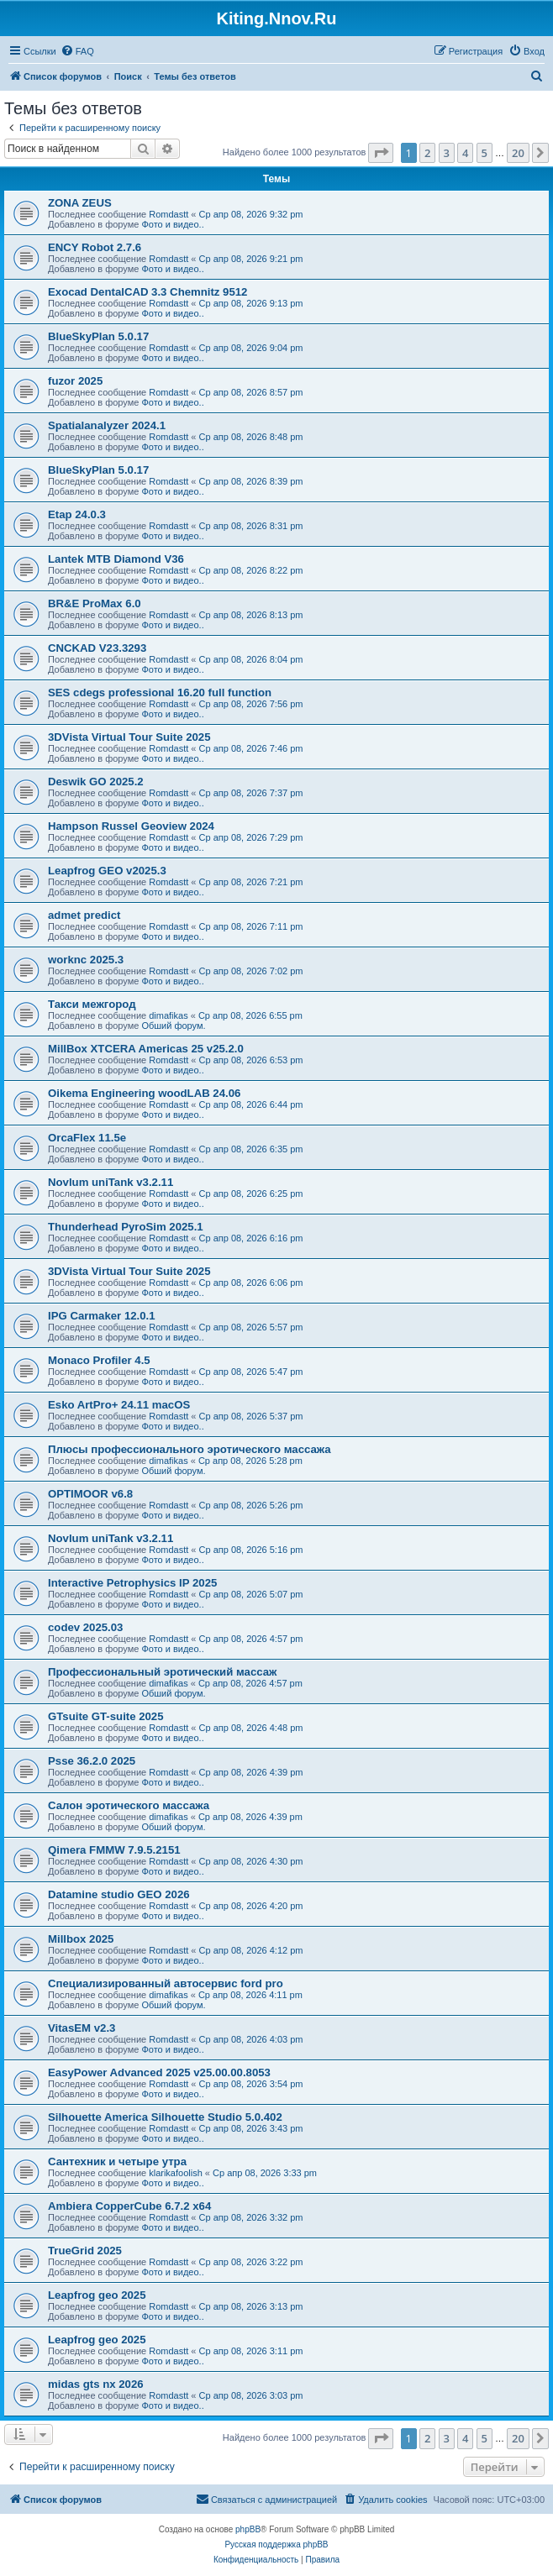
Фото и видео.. (172, 224)
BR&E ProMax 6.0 (94, 603)
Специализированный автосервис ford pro (165, 1983)
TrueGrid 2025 (85, 2250)
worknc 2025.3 (86, 959)
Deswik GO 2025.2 (96, 781)
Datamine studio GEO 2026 (119, 1894)
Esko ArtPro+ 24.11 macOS (119, 1404)
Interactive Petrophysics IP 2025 (132, 1583)
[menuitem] (77, 51)
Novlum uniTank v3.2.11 (110, 1182)
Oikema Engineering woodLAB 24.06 (144, 1093)
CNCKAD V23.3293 (97, 648)
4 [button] (465, 152)
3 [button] (447, 152)
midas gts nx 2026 (96, 2384)
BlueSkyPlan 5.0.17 (98, 336)
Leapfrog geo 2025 (97, 2295)
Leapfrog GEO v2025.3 (107, 870)
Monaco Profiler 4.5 (99, 1360)
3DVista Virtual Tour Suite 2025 (129, 737)
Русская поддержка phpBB (276, 2544)
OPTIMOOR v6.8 (90, 1493)
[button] (380, 153)
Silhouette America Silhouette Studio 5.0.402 (165, 2117)
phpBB (248, 2529)
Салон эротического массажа (128, 1805)
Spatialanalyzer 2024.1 (107, 425)
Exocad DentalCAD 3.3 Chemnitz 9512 (147, 292)
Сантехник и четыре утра (117, 2161)
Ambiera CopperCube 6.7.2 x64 (129, 2206)
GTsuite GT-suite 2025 (106, 1716)
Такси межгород (92, 1004)
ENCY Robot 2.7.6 (94, 247)
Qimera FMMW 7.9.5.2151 (114, 1850)
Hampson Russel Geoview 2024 (131, 826)
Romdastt (168, 214)
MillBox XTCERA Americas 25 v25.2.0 (146, 1048)
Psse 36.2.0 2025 (91, 1761)
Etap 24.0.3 (77, 514)
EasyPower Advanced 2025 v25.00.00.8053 (159, 2072)
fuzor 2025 (75, 381)
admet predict (84, 915)
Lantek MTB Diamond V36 (116, 559)
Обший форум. (173, 1025)
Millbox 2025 (80, 1939)
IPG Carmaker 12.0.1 (101, 1315)
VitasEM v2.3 (81, 2028)
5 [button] (484, 152)
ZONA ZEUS (80, 203)
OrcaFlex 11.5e (87, 1137)
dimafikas (168, 1015)
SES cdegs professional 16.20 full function (159, 692)
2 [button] (427, 152)
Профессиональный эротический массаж (162, 1672)
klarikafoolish (176, 2173)
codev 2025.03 (85, 1627)
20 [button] (518, 152)
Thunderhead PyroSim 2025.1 (125, 1226)
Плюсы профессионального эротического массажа (189, 1449)
